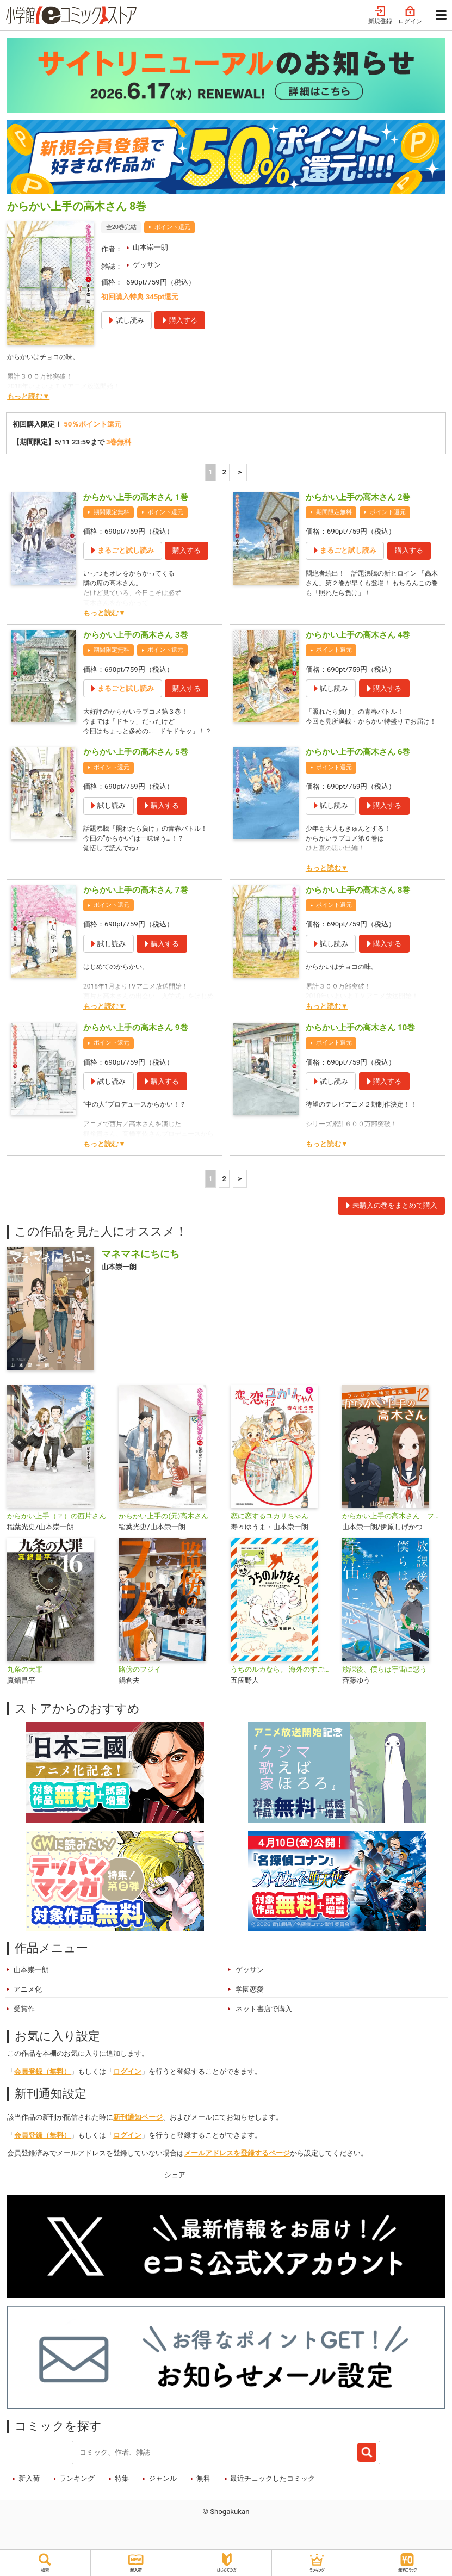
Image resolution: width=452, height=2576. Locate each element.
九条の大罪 (24, 1683)
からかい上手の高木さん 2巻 (358, 497)
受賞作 (24, 2022)
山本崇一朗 (150, 247)
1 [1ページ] (210, 472)
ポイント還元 (172, 227)
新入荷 (29, 2492)
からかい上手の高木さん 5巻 (135, 766)
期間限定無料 (111, 512)
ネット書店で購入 (264, 2022)
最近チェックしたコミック (272, 2492)
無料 (203, 2492)
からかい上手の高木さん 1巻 (135, 497)
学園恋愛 (250, 2003)
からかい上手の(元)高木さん (163, 1530)
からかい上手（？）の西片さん (56, 1530)
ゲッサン (147, 265)
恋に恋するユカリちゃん (269, 1530)
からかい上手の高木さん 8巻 (358, 904)
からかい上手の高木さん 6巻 (358, 766)
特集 (122, 2492)
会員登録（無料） (42, 2085)
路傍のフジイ (140, 1683)
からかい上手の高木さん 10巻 (360, 1041)
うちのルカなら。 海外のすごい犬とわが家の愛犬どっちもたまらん (282, 1683)
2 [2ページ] (224, 472)
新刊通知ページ (138, 2131)
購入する (186, 550)
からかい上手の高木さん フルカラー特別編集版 (393, 1530)
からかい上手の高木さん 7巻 (135, 904)
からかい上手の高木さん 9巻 (135, 1041)
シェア (174, 2188)
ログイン (410, 15)
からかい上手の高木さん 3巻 (135, 635)
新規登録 (380, 15)
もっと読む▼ (28, 396)
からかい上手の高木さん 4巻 (358, 635)
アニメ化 (28, 2003)
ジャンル (162, 2492)
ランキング (77, 2492)
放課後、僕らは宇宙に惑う (384, 1683)
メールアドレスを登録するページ (237, 2167)
